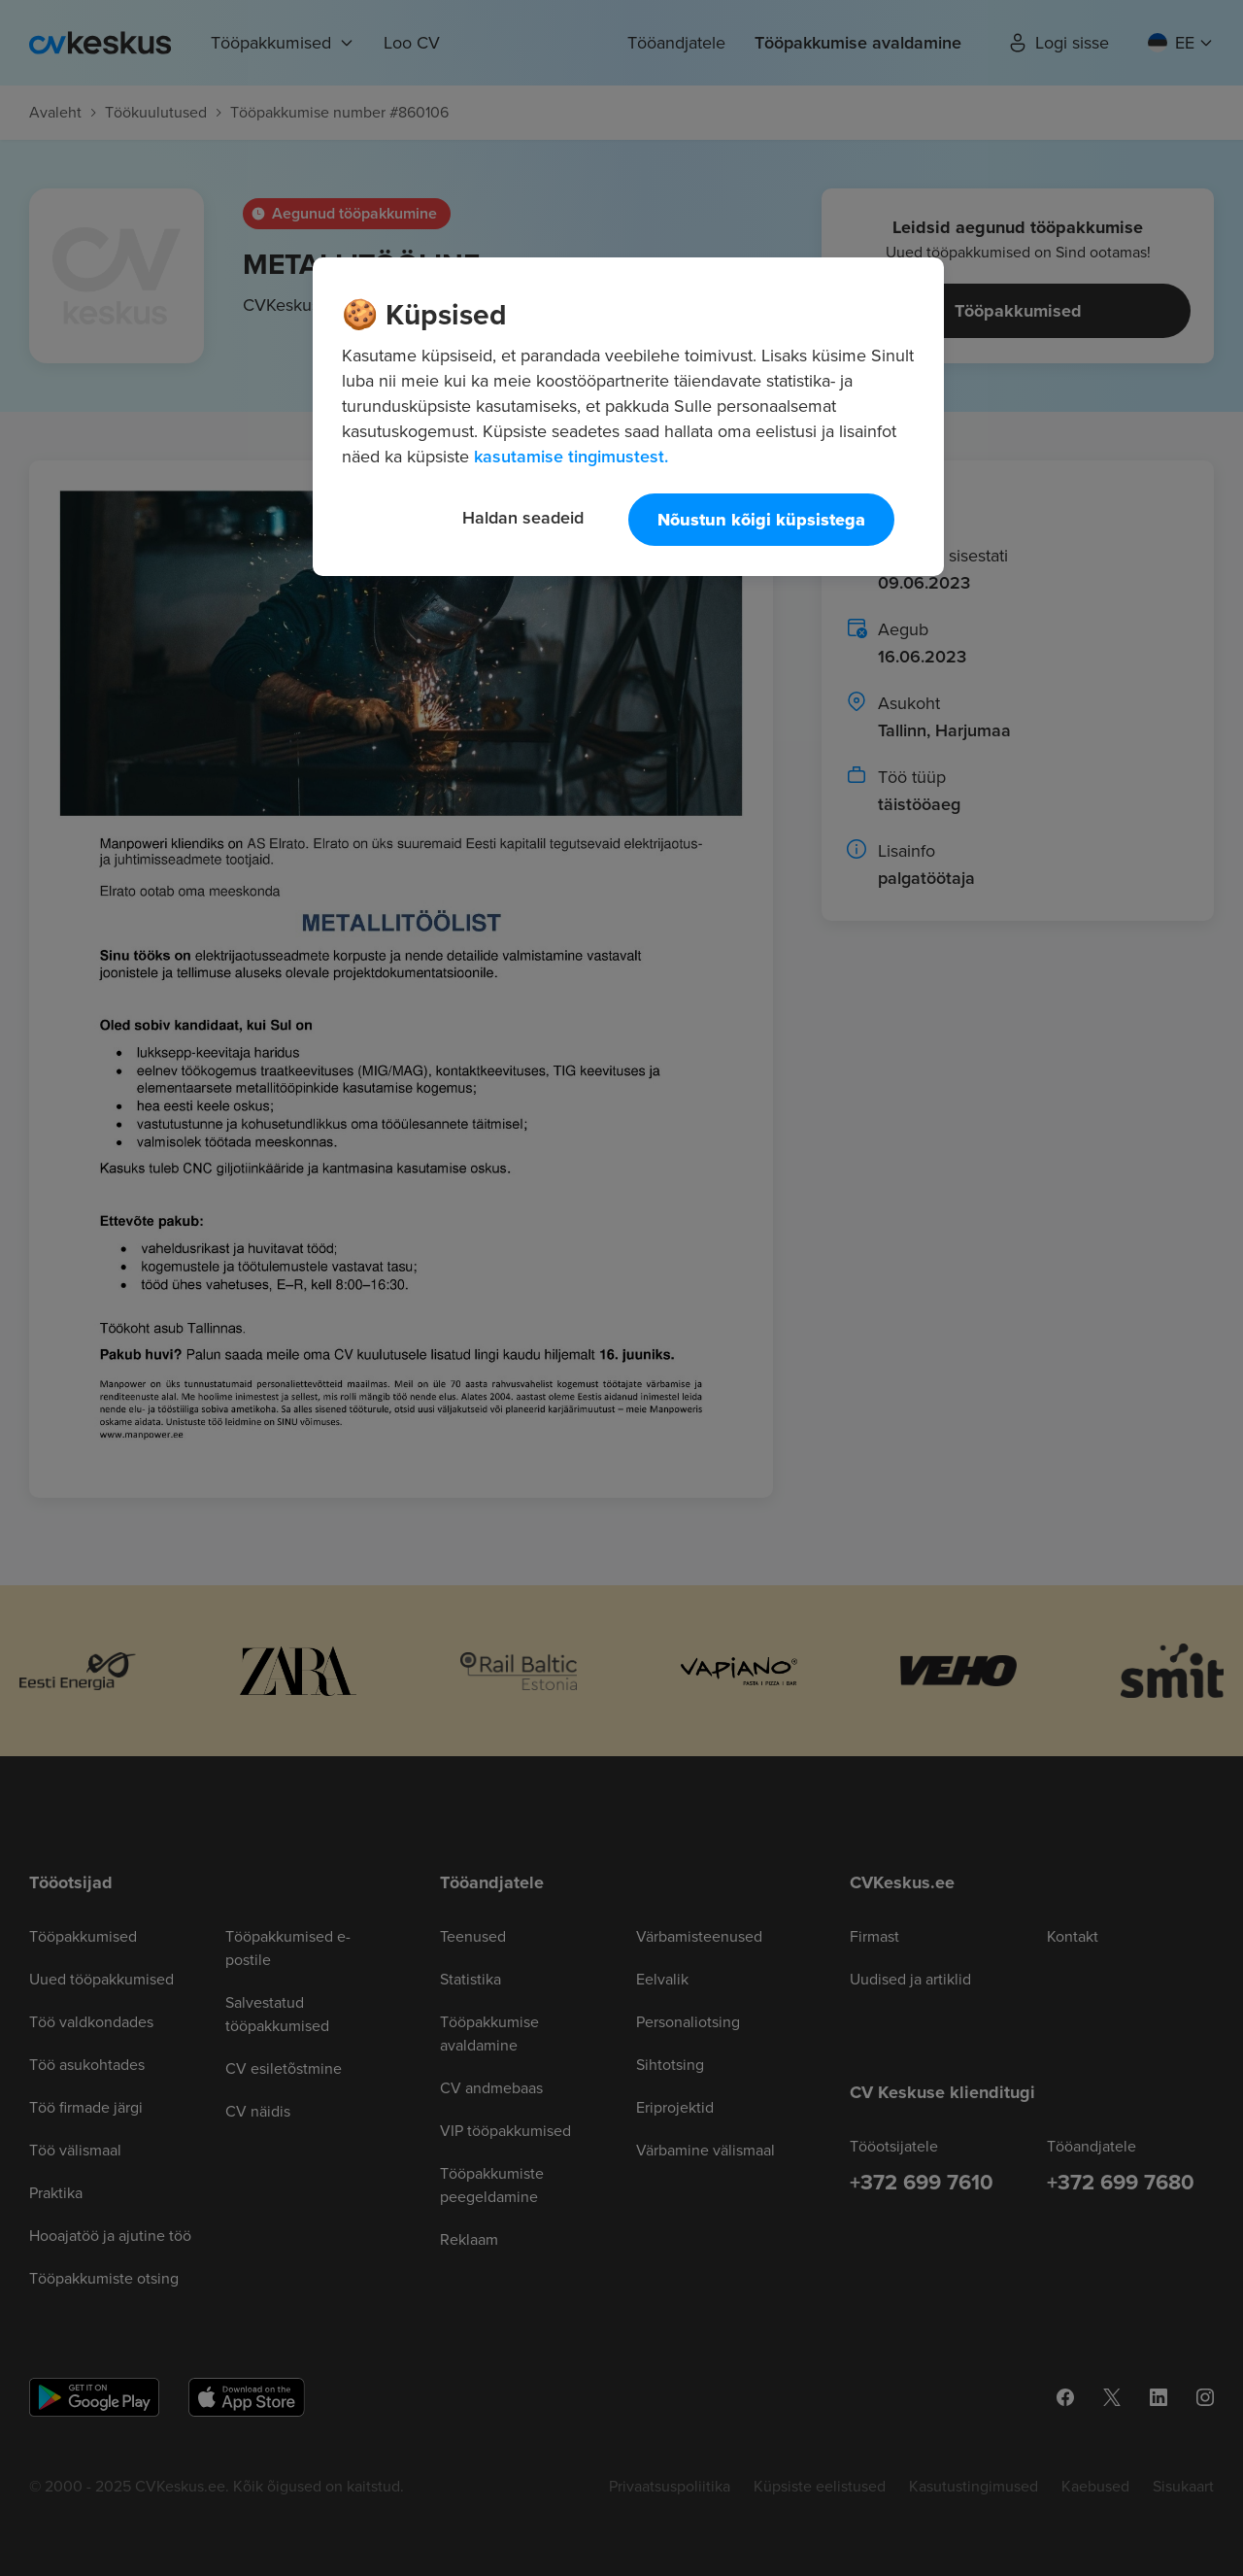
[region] (628, 416)
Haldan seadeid (523, 517)
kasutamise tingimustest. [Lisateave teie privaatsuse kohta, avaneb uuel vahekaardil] (571, 456)
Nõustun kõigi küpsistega (761, 519)
